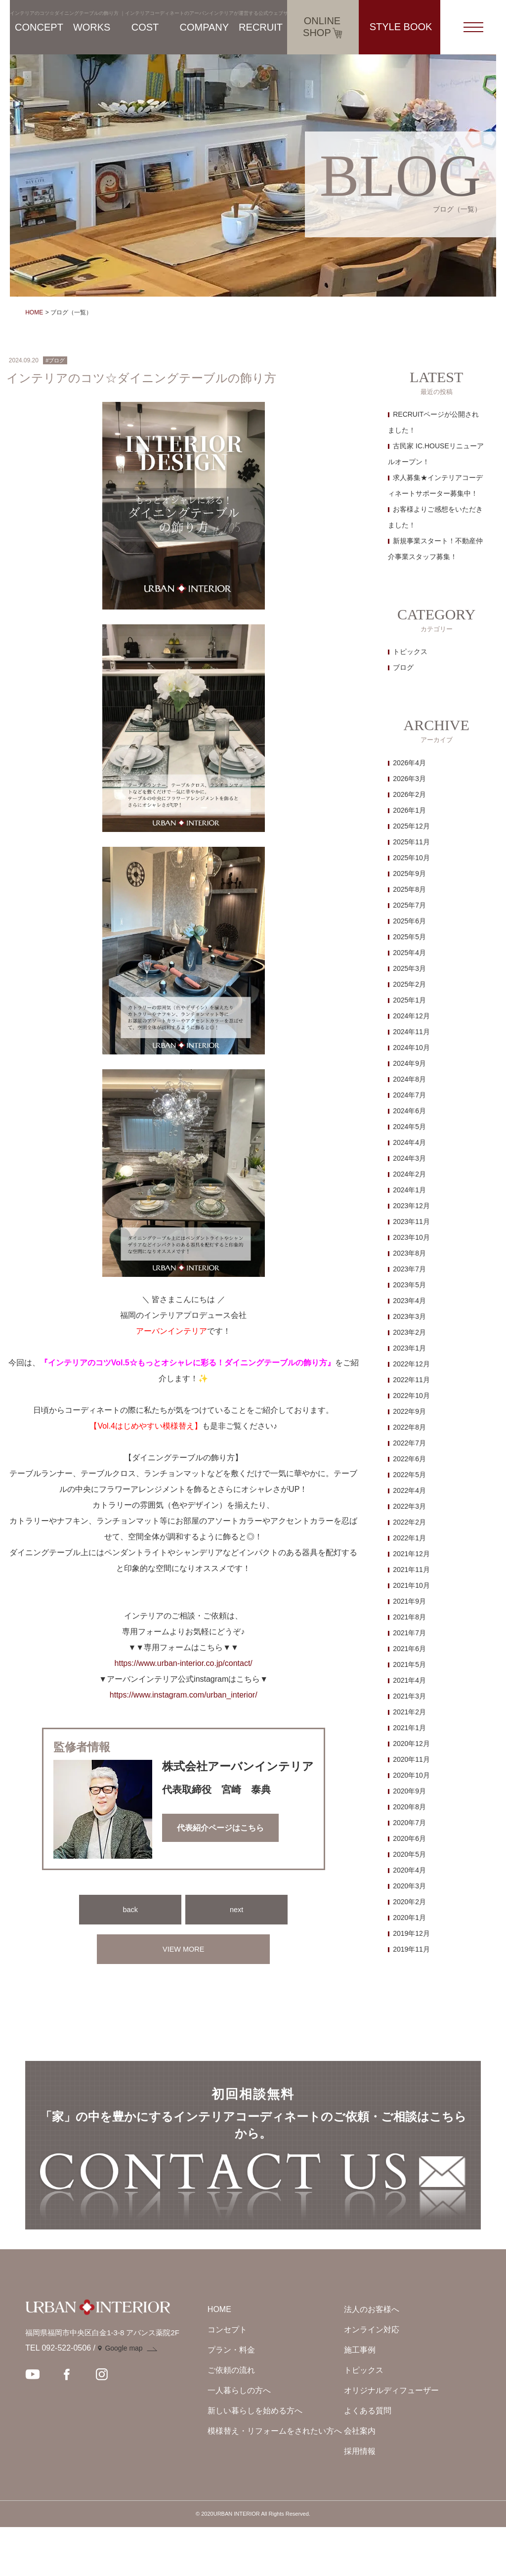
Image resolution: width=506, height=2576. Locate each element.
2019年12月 (411, 1933)
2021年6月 (409, 1649)
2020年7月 (409, 1823)
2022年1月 (409, 1538)
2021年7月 (409, 1633)
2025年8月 (409, 889)
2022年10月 (411, 1395)
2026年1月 (409, 810)
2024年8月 (409, 1079)
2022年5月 (409, 1475)
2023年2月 (409, 1332)
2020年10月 (411, 1775)
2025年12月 (411, 826)
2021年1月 (409, 1728)
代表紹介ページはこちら (220, 1828)
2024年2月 (409, 1174)
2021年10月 (411, 1585)
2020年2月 (409, 1902)
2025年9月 (409, 873)
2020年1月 (409, 1917)
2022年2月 (409, 1522)
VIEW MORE (184, 1949)
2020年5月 (409, 1854)
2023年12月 (411, 1206)
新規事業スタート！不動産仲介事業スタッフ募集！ (435, 549)
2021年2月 (409, 1712)
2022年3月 (409, 1506)
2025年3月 (409, 968)
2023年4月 (409, 1301)
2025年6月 (409, 921)
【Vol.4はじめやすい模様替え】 (145, 1426)
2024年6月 (409, 1111)
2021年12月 (411, 1554)
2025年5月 (409, 937)
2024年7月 (409, 1095)
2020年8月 (409, 1807)
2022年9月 (409, 1411)
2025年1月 (409, 1000)
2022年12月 (411, 1364)
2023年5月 (409, 1285)
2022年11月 (411, 1380)
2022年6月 (409, 1459)
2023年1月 (409, 1348)
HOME (34, 312)
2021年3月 (409, 1696)
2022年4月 (409, 1490)
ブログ (403, 667)
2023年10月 (411, 1237)
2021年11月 (411, 1569)
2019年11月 (411, 1949)
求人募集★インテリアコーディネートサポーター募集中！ (435, 485)
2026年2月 (409, 794)
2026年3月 (409, 779)
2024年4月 (409, 1142)
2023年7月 (409, 1269)
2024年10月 (411, 1047)
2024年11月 (411, 1032)
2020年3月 (409, 1886)
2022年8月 (409, 1427)
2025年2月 (409, 984)
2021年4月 (409, 1680)
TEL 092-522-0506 (58, 2397)
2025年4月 (409, 953)
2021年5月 (409, 1664)
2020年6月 (409, 1838)
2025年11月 (411, 842)
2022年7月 (409, 1443)
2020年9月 (409, 1791)
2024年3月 (409, 1158)
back (130, 1909)
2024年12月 (411, 1016)
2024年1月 (409, 1190)
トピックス (410, 651)
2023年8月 (409, 1253)
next (236, 1909)
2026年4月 (409, 763)
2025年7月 (409, 905)
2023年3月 (409, 1316)
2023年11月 (411, 1221)
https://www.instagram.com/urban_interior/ (183, 1695)
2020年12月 (411, 1743)
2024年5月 (409, 1127)
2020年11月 (411, 1759)
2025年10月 (411, 858)
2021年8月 (409, 1617)
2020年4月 (409, 1870)
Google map (123, 2397)
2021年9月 (409, 1601)
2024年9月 (409, 1063)
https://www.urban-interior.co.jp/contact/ (184, 1663)
